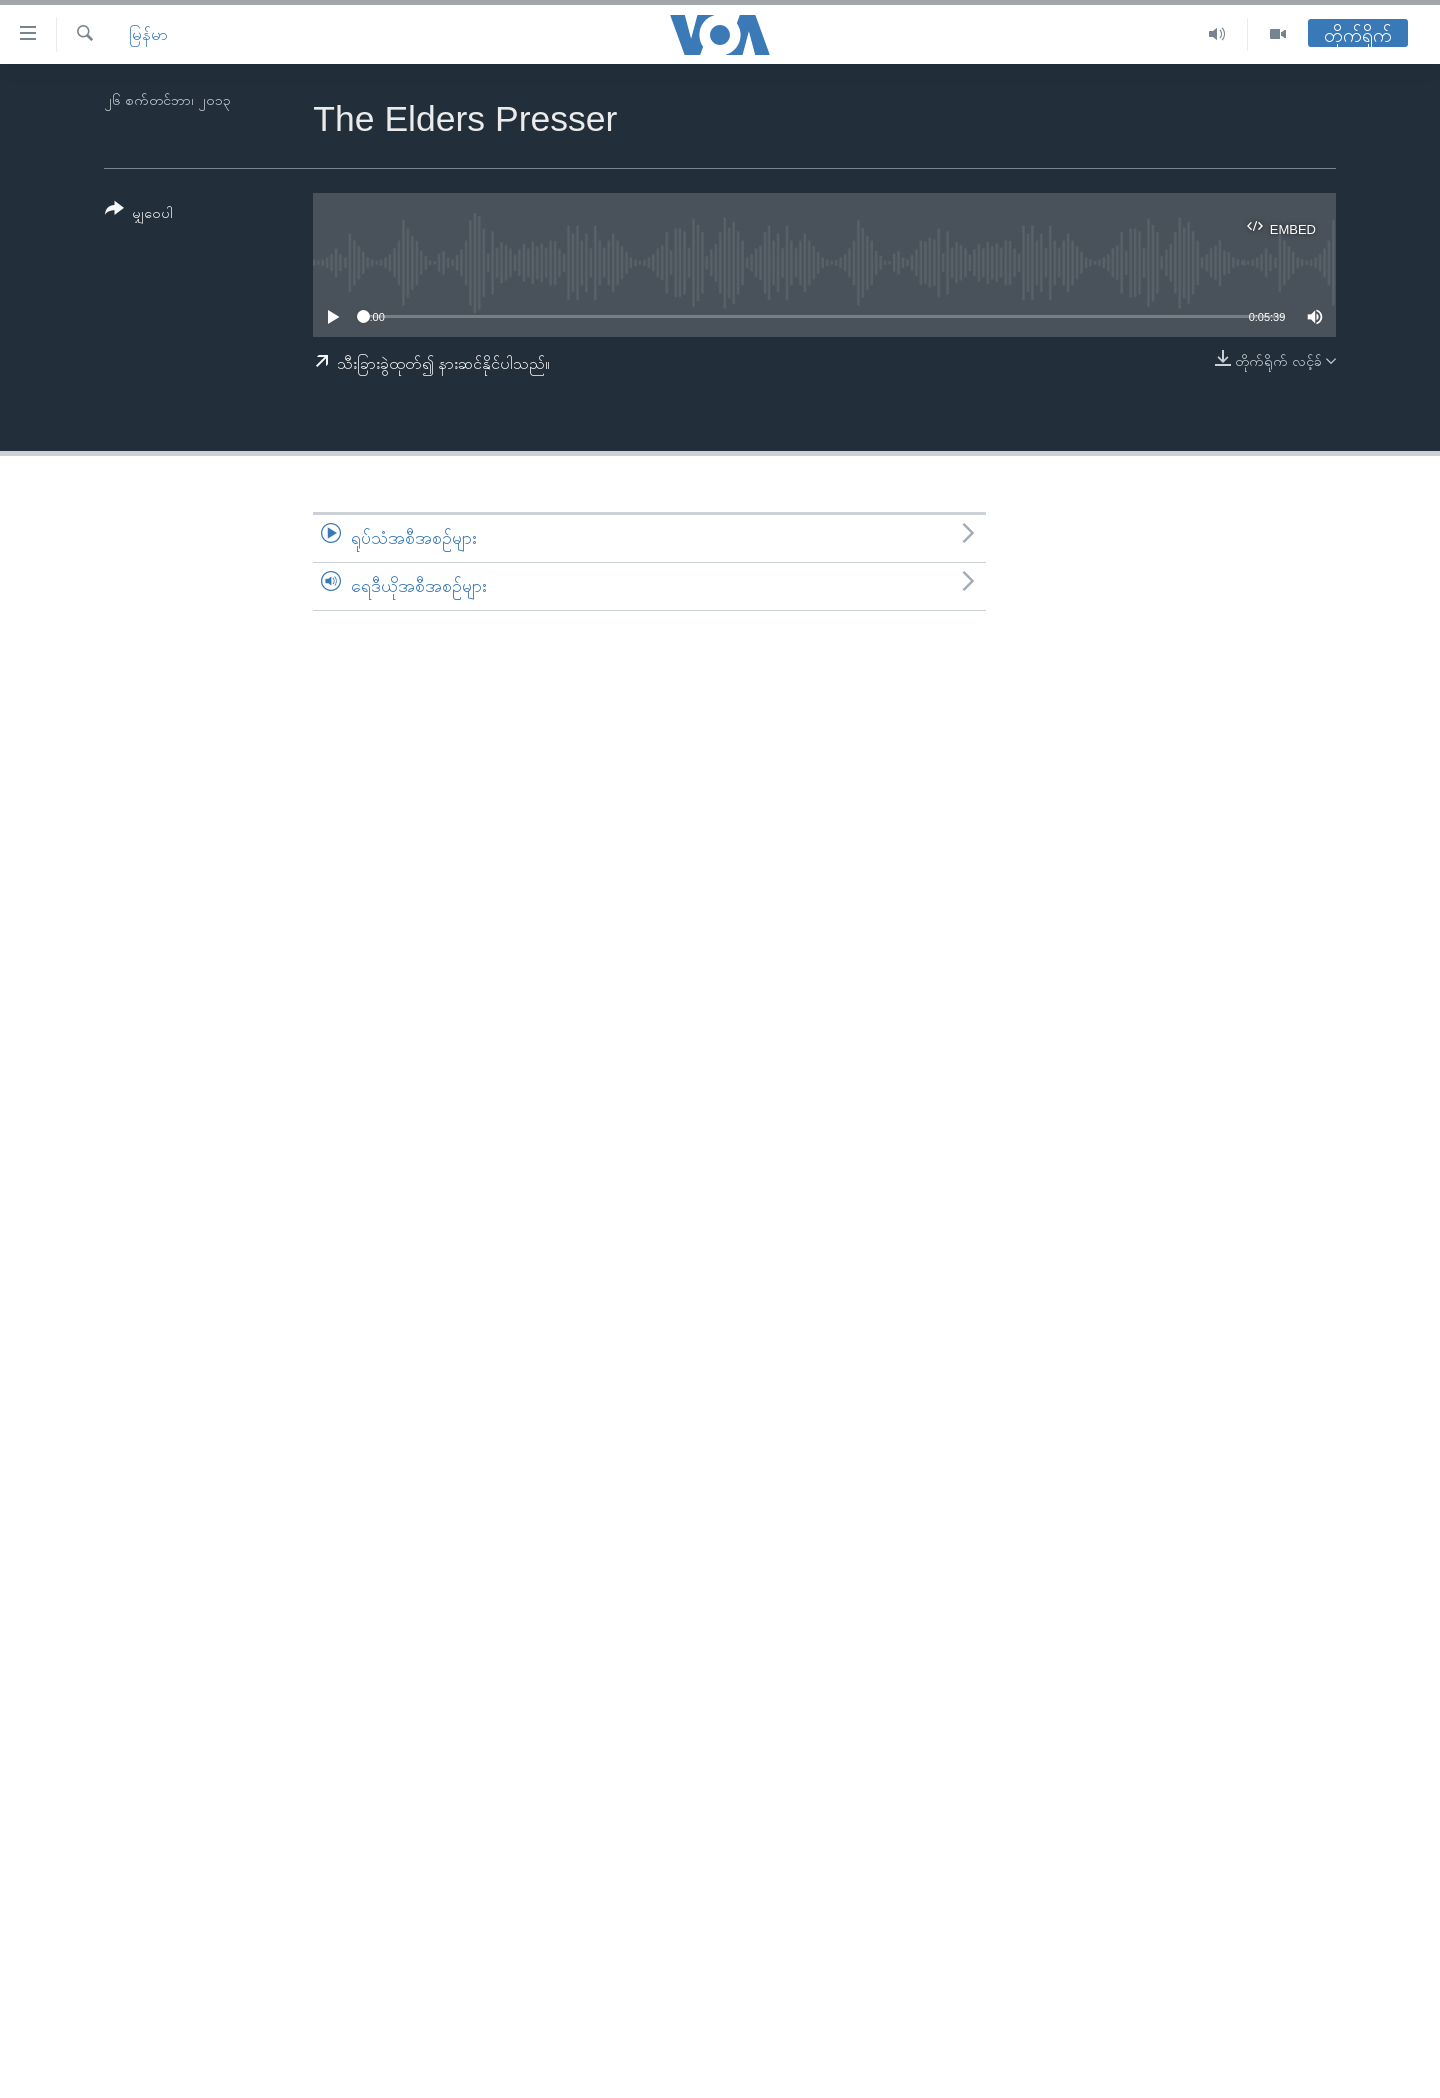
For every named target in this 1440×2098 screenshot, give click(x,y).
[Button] (139, 214)
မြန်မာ (148, 34)
